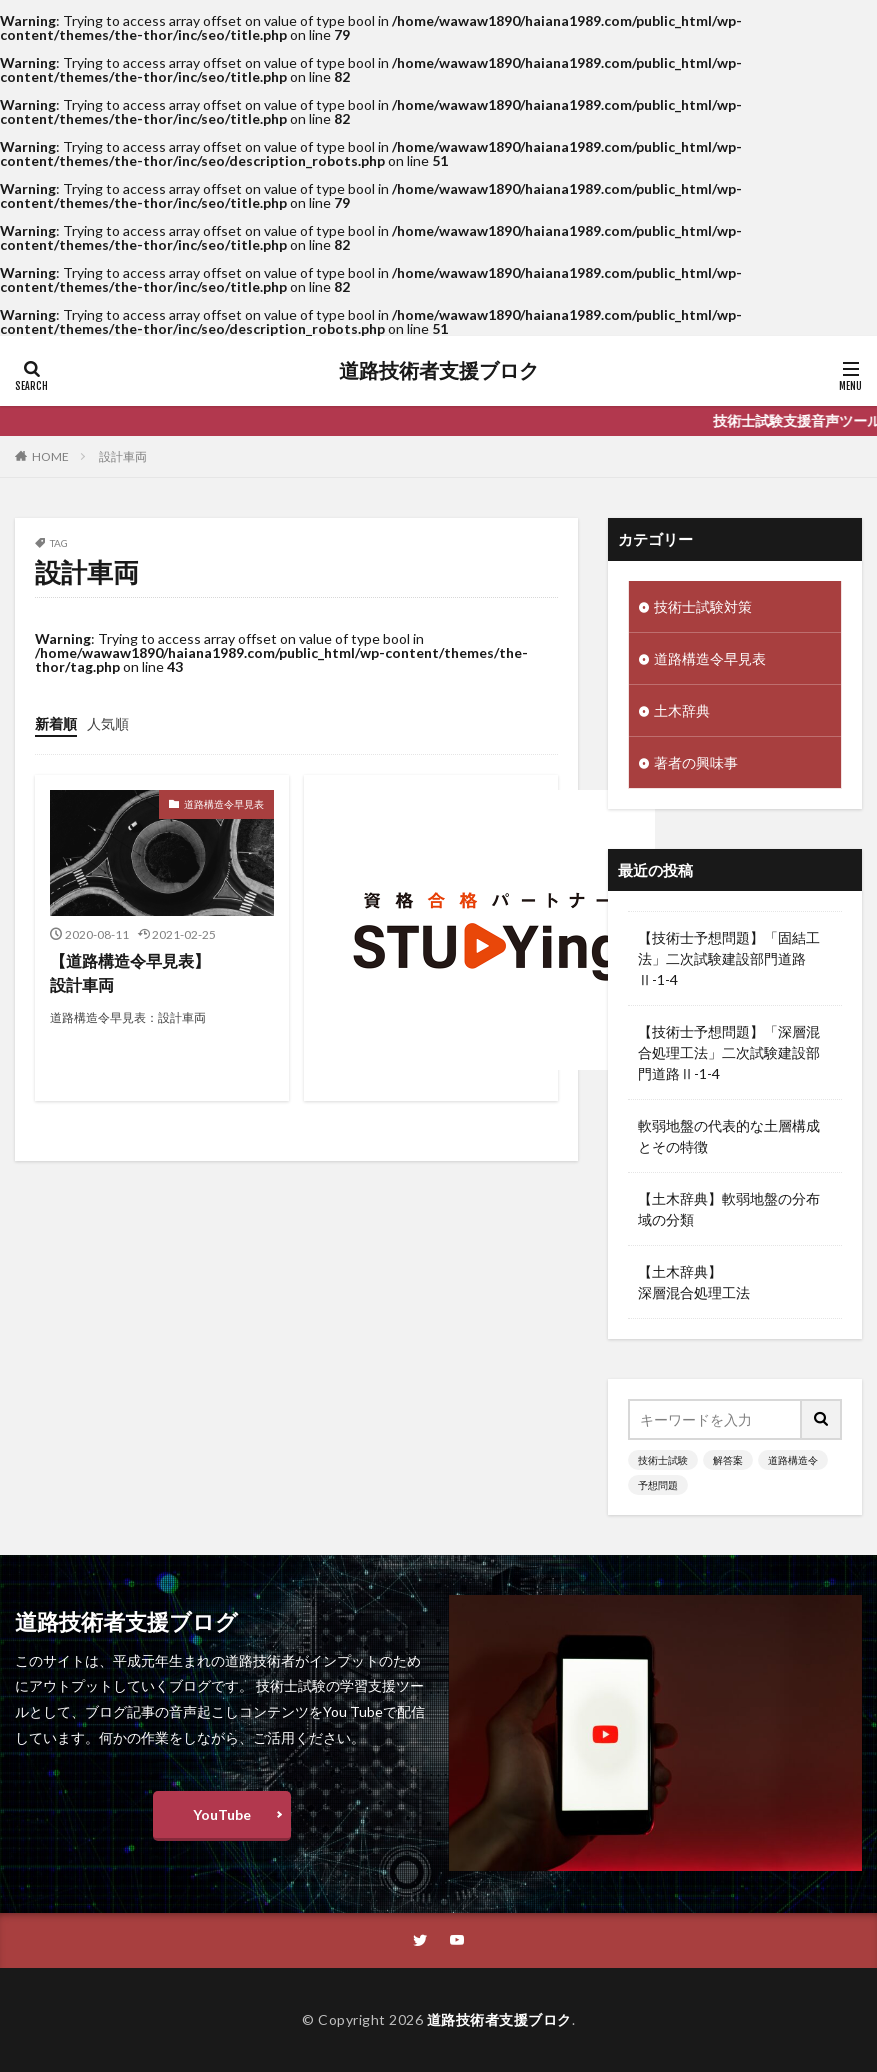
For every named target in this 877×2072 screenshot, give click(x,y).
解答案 (728, 1460)
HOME (50, 456)
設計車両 (123, 456)
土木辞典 (682, 710)
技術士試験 (663, 1460)
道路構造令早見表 (224, 804)
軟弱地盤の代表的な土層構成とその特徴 (729, 1136)
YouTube (222, 1814)
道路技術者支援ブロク (439, 371)
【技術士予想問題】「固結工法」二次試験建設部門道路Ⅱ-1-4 (729, 958)
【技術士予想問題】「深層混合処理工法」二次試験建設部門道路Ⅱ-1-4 (729, 1052)
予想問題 (658, 1485)
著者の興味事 (696, 762)
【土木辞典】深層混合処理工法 (694, 1282)
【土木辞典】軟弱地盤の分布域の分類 (729, 1209)
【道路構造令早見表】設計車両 (130, 972)
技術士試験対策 (703, 606)
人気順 (108, 723)
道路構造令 (793, 1460)
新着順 (56, 723)
